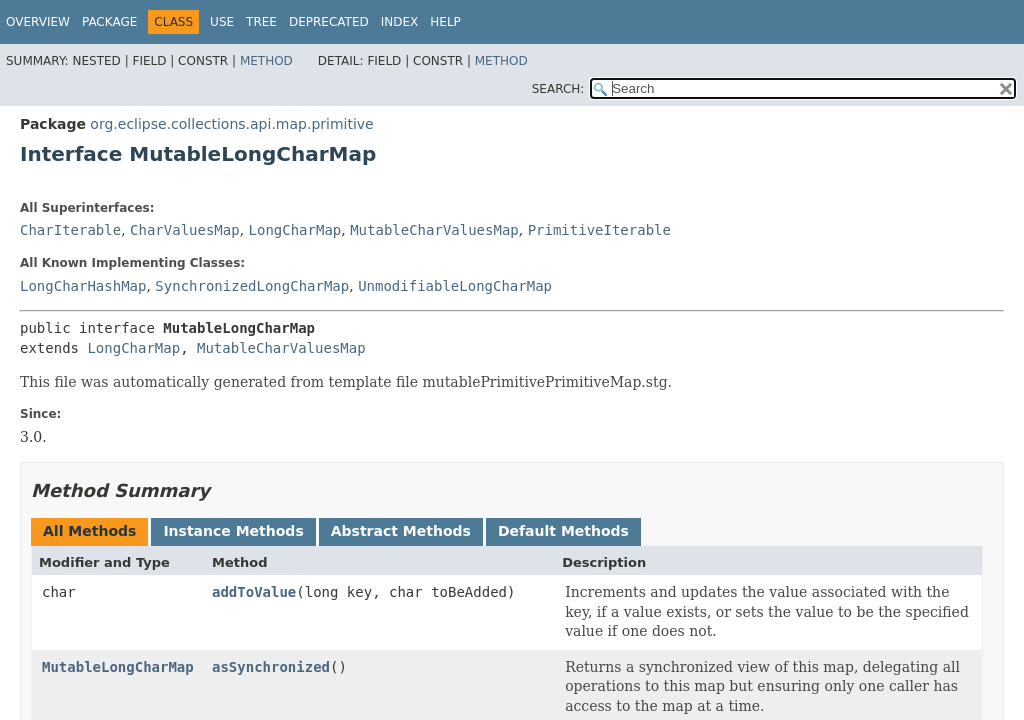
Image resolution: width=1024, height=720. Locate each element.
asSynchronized (271, 667)
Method (266, 61)
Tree (261, 22)
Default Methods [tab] (563, 531)
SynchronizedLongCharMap (252, 286)
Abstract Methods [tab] (401, 531)
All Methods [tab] (89, 531)
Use (222, 22)
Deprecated (329, 22)
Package (109, 22)
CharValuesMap (185, 230)
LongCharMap (295, 230)
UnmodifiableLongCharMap (455, 286)
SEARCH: (558, 89)
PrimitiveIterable (599, 230)
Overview (38, 22)
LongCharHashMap (83, 286)
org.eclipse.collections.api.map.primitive (231, 124)
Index (400, 22)
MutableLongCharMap (118, 667)
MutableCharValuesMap (434, 230)
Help (445, 22)
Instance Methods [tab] (233, 531)
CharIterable (70, 230)
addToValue (254, 592)
